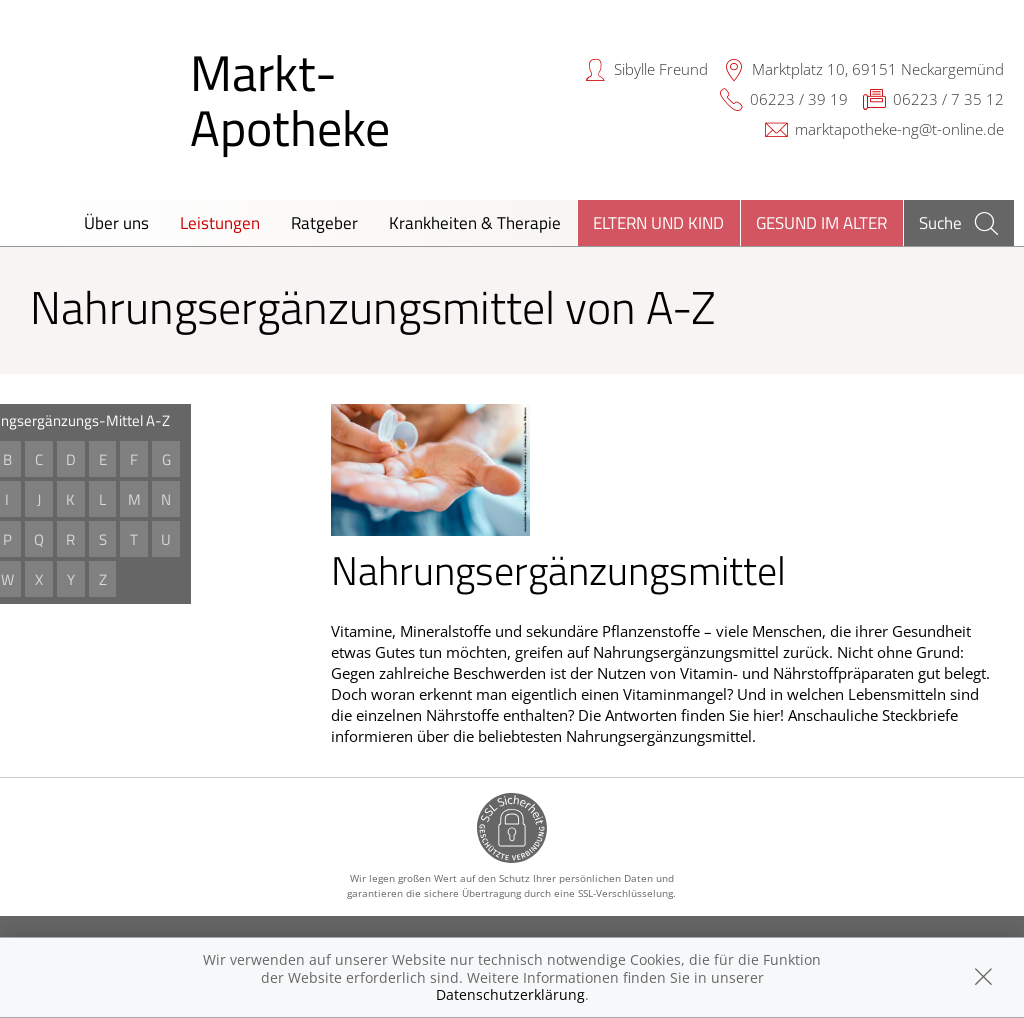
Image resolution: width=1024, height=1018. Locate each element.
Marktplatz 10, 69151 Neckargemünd (878, 69)
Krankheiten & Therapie (475, 222)
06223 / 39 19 (799, 99)
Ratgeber (324, 222)
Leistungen (220, 222)
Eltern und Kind (658, 222)
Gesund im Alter (821, 222)
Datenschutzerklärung (510, 994)
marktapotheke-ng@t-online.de (899, 129)
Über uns (116, 222)
